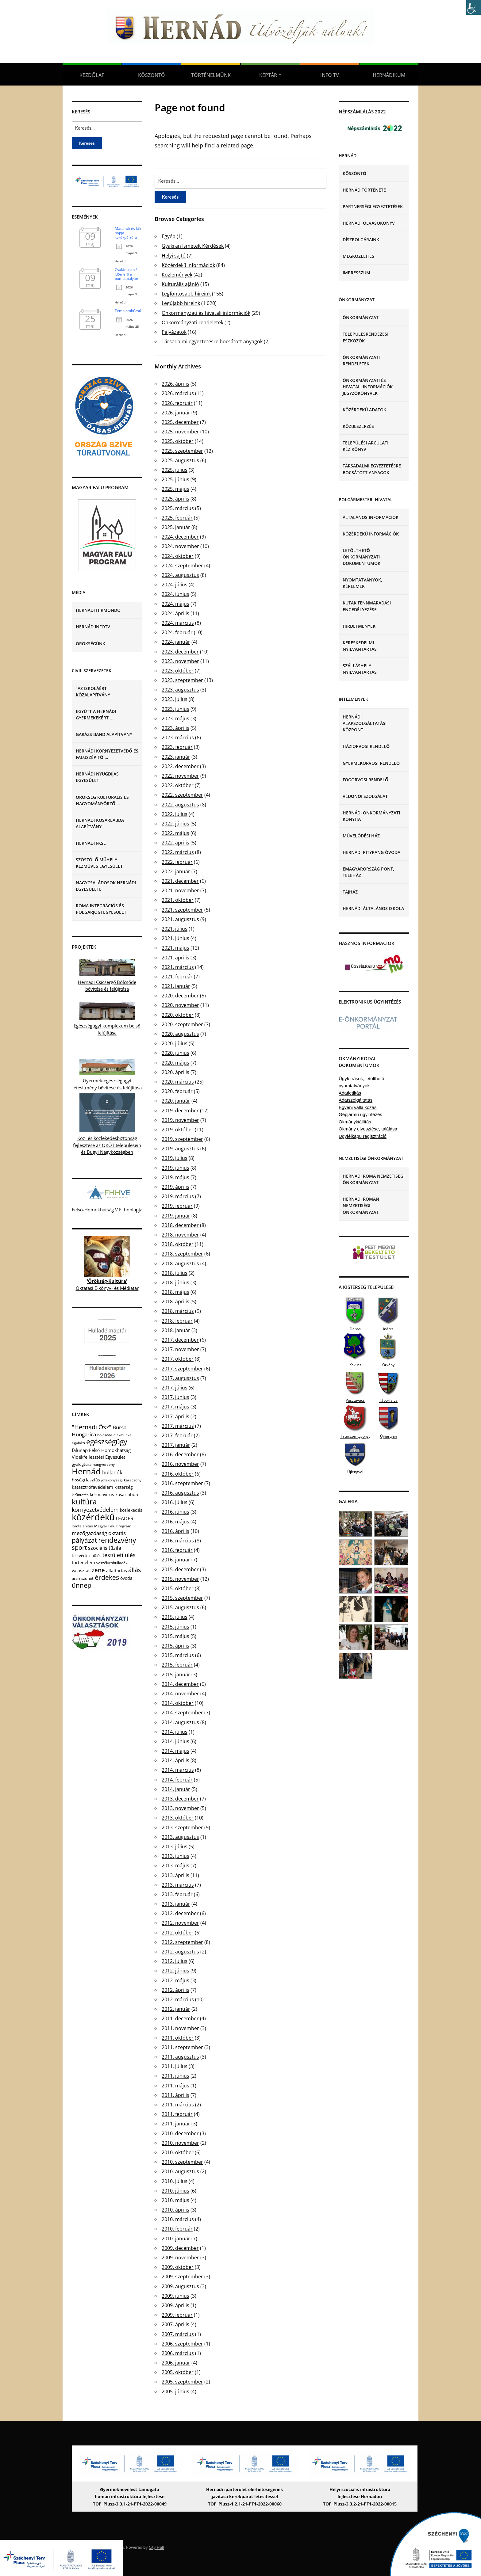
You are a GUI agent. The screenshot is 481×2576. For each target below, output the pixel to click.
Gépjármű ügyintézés (360, 1114)
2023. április (175, 728)
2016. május (175, 1521)
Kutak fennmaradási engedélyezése (367, 606)
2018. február (177, 1320)
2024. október (178, 556)
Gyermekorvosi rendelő (371, 763)
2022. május (175, 833)
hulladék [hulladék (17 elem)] (112, 1472)
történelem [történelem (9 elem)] (83, 1562)
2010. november (180, 2143)
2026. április (175, 383)
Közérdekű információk (188, 265)
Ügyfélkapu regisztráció (363, 1136)
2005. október (178, 2372)
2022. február (177, 862)
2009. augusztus (180, 2286)
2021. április (175, 957)
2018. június (175, 1282)
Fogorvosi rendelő (365, 780)
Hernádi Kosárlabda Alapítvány (100, 823)
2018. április (175, 1301)
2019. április (175, 1186)
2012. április (175, 1990)
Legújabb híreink (181, 303)
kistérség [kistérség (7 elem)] (123, 1487)
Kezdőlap (91, 75)
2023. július (174, 699)
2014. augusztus (180, 1722)
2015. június (175, 1626)
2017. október (178, 1358)
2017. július (174, 1387)
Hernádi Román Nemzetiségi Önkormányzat (361, 1205)
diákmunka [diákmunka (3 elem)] (122, 1435)
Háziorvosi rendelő (366, 746)
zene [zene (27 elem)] (98, 1570)
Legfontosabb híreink (186, 293)
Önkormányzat (361, 317)
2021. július (174, 928)
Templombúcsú (128, 310)
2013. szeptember (182, 1827)
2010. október (178, 2152)
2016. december (180, 1454)
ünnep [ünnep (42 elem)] (81, 1585)
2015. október (178, 1588)
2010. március (178, 2219)
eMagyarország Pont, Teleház (368, 872)
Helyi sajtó (174, 255)
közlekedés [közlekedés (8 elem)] (131, 1510)
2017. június (175, 1397)
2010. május (175, 2200)
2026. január (176, 412)
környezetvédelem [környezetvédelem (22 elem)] (95, 1509)
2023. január (176, 756)
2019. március (178, 1196)
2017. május (175, 1406)
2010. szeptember (182, 2162)
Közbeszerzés (358, 426)
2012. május (175, 1980)
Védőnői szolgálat (365, 796)
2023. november (180, 661)
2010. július (174, 2181)
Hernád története (364, 190)
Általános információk (370, 517)
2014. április (175, 1760)
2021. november (180, 890)
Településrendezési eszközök (365, 337)
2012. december (180, 1913)
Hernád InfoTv (93, 627)
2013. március (178, 1884)
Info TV (329, 75)
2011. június (175, 2075)
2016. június (175, 1511)
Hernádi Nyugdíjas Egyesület (97, 777)
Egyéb (168, 236)
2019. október (178, 1129)
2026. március (178, 393)
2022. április (175, 842)
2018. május (175, 1292)
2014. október (178, 1703)
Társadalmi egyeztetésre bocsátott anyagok (212, 341)
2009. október (178, 2267)
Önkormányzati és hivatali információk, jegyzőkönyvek (368, 386)
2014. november (180, 1693)
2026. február (177, 403)
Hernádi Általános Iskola (373, 908)
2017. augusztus (180, 1378)
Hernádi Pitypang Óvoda (371, 852)
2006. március (178, 2353)
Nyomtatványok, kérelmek (362, 583)
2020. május (175, 1062)
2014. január (176, 1789)
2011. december (180, 2018)
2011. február (177, 2114)
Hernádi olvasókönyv (369, 223)
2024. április (175, 613)
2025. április (175, 498)
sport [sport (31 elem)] (79, 1547)
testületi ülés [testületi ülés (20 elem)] (119, 1555)
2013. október (178, 1817)
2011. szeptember (182, 2047)
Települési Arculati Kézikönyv (365, 446)
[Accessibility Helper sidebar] (473, 7)
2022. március (178, 852)
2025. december (180, 422)
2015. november (180, 1579)
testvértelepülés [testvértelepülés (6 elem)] (86, 1555)
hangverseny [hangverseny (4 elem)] (104, 1464)
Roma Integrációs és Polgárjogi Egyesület (101, 909)
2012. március (178, 1999)
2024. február (177, 632)
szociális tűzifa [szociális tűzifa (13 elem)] (104, 1548)
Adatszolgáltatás (355, 1100)
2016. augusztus (180, 1492)
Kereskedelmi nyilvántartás (360, 646)
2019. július (174, 1158)
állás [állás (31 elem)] (134, 1570)
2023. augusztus (180, 689)
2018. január (176, 1330)
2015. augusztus (180, 1607)
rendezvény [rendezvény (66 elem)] (117, 1540)
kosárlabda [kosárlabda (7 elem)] (126, 1494)
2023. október (178, 670)
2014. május (175, 1750)
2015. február (177, 1664)
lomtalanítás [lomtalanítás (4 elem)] (82, 1526)
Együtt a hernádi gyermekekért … (96, 714)
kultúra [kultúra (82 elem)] (84, 1502)
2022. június (175, 823)
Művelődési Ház (361, 836)
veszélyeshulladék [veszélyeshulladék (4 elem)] (111, 1562)
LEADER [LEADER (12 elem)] (124, 1518)
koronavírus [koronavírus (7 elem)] (102, 1494)
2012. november (180, 1922)
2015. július (174, 1617)
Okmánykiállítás (355, 1121)
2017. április (175, 1416)
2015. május (175, 1636)
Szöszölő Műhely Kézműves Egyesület (99, 863)
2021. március (178, 967)
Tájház (350, 892)
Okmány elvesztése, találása (368, 1128)
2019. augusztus (180, 1148)
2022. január (176, 871)
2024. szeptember (182, 565)
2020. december (180, 995)
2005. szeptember (182, 2381)
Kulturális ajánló (180, 284)
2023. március (178, 737)
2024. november (180, 546)
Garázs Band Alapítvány (104, 734)
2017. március (178, 1426)
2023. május (175, 718)
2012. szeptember (182, 1942)
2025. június (175, 479)
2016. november (180, 1464)
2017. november (180, 1349)
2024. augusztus (180, 575)
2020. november (180, 1005)
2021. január (176, 986)
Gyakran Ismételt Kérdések (193, 245)
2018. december (180, 1225)
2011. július (174, 2066)
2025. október (178, 441)
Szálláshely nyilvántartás (360, 669)
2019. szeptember (182, 1139)
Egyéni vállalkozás (357, 1107)
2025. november (180, 431)
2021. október (178, 900)
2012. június (175, 1970)
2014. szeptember (182, 1712)
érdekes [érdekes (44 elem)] (107, 1577)
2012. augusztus (180, 1951)
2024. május (175, 603)
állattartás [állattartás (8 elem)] (116, 1570)
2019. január (176, 1215)
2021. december (180, 881)
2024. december (180, 536)
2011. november (180, 2028)
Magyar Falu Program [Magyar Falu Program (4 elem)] (112, 1526)
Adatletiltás (350, 1093)
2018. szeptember (182, 1253)
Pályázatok (174, 332)
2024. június (175, 594)
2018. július (174, 1273)
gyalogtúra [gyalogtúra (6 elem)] (81, 1464)
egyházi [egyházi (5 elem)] (78, 1443)
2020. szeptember (182, 1024)
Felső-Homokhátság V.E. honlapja (107, 1209)
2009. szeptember (182, 2276)
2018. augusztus (180, 1263)
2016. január (176, 1559)
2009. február (177, 2314)
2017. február (177, 1435)
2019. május (175, 1177)
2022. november (180, 775)
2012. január (176, 2009)
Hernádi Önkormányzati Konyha (371, 816)
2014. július (174, 1731)
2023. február (177, 747)
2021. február (177, 976)
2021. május (175, 947)
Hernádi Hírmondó (98, 610)
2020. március (178, 1081)
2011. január (176, 2123)
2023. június (175, 709)
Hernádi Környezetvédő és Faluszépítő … (107, 754)
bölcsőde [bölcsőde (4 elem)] (104, 1435)
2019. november (180, 1120)
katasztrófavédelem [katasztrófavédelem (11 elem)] (92, 1487)
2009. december (180, 2248)
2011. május (175, 2085)
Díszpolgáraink (361, 239)
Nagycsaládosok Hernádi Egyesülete (106, 886)
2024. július (174, 584)
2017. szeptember (182, 1368)
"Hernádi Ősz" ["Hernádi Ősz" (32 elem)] (91, 1427)
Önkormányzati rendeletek (192, 322)
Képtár (268, 75)
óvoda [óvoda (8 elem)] (126, 1578)
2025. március (178, 508)
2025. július (174, 470)
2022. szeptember (182, 794)
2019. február (177, 1205)
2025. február (177, 517)
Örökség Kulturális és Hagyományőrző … (102, 800)
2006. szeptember (182, 2343)
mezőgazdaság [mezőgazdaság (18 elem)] (89, 1533)
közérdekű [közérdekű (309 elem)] (93, 1517)
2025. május (175, 489)
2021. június (175, 938)
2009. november (180, 2257)
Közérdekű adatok (364, 410)
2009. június (175, 2295)
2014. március (178, 1769)
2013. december (180, 1798)
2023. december (180, 651)
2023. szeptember (182, 680)
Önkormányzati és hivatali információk (206, 313)
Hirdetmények (359, 626)
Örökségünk (90, 643)
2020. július (174, 1043)
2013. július (174, 1846)
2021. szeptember (182, 909)
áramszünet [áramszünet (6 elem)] (83, 1578)
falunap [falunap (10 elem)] (80, 1450)
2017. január (176, 1445)
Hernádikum (389, 75)
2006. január (176, 2362)
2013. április (175, 1875)
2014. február (177, 1779)
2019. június (175, 1167)
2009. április (175, 2305)
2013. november (180, 1808)
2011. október (178, 2037)
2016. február (177, 1550)
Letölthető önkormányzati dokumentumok (361, 556)
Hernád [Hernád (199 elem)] (86, 1471)
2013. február (177, 1894)
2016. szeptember (182, 1483)
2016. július (174, 1502)
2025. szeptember (182, 451)
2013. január (176, 1903)
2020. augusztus (180, 1034)
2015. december (180, 1569)
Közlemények (177, 274)
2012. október (178, 1932)
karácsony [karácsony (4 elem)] (132, 1480)
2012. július (174, 1961)
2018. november (180, 1234)
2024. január (176, 641)
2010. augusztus (180, 2171)
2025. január (176, 527)
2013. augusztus (180, 1837)
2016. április (175, 1531)
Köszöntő (151, 75)
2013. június (175, 1856)
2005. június (175, 2391)
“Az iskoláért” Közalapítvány (93, 691)
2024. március (178, 622)
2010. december (180, 2133)
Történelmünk (211, 75)
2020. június (175, 1053)
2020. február (177, 1091)
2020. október (178, 1015)
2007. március (178, 2334)
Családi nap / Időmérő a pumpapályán (126, 274)
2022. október (178, 785)
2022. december (180, 766)
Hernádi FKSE (91, 843)
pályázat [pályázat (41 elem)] (84, 1540)
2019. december (180, 1110)
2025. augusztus (180, 460)
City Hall (156, 2547)
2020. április (175, 1072)
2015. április (175, 1645)
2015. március (178, 1655)
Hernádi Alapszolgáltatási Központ (365, 723)
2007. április (175, 2324)
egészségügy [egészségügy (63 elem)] (106, 1441)
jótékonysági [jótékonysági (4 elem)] (112, 1480)
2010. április (175, 2209)
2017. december (180, 1339)
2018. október (178, 1244)
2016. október (178, 1473)
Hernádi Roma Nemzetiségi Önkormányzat (374, 1179)
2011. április (175, 2095)
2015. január (176, 1674)
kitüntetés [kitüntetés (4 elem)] (80, 1494)
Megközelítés (358, 256)
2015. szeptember (182, 1598)
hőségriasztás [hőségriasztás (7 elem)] (86, 1480)
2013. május (175, 1865)
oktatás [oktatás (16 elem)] (117, 1533)
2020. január (176, 1100)
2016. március (178, 1540)
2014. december (180, 1684)
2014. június (175, 1741)
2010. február (177, 2228)
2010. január (176, 2238)
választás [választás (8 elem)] (81, 1570)
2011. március (178, 2104)
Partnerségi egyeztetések (373, 206)
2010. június (175, 2190)
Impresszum (356, 273)
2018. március (178, 1311)
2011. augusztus (180, 2056)
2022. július (174, 814)
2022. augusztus (180, 804)
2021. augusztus (180, 919)
